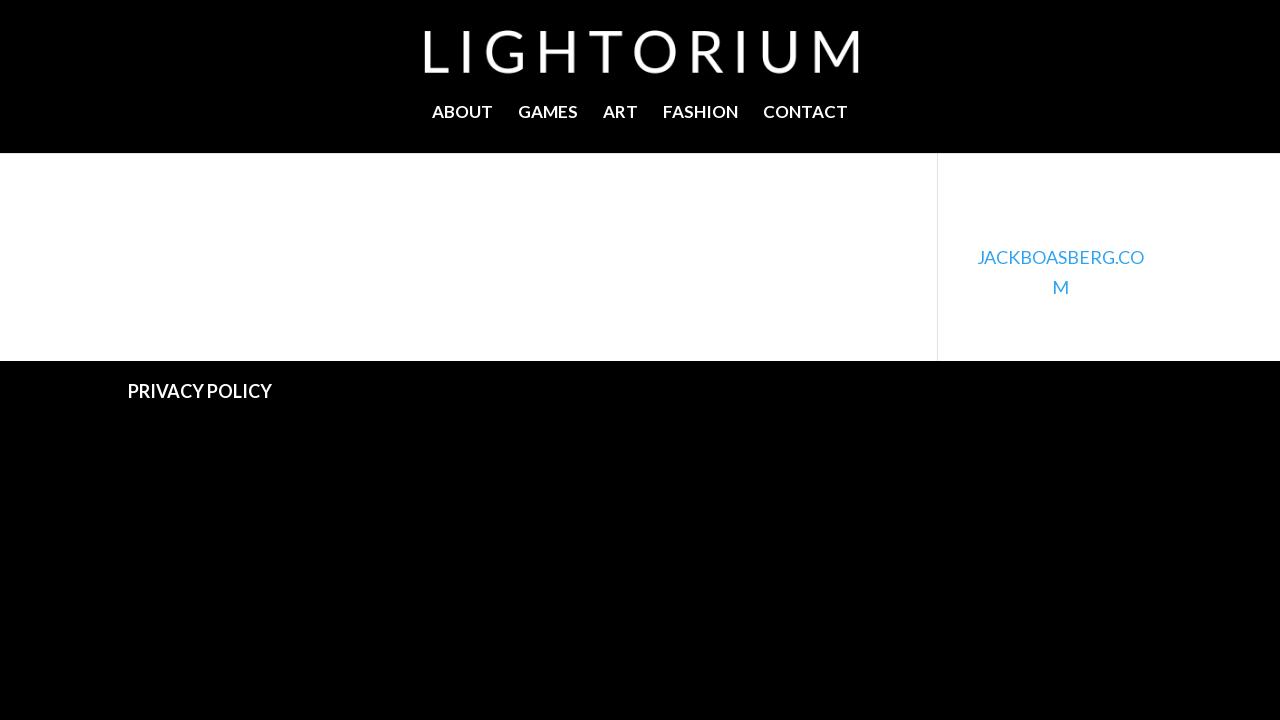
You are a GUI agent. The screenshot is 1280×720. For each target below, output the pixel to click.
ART (620, 113)
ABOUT (462, 113)
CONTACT (805, 113)
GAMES (548, 113)
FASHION (700, 113)
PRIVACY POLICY (200, 391)
